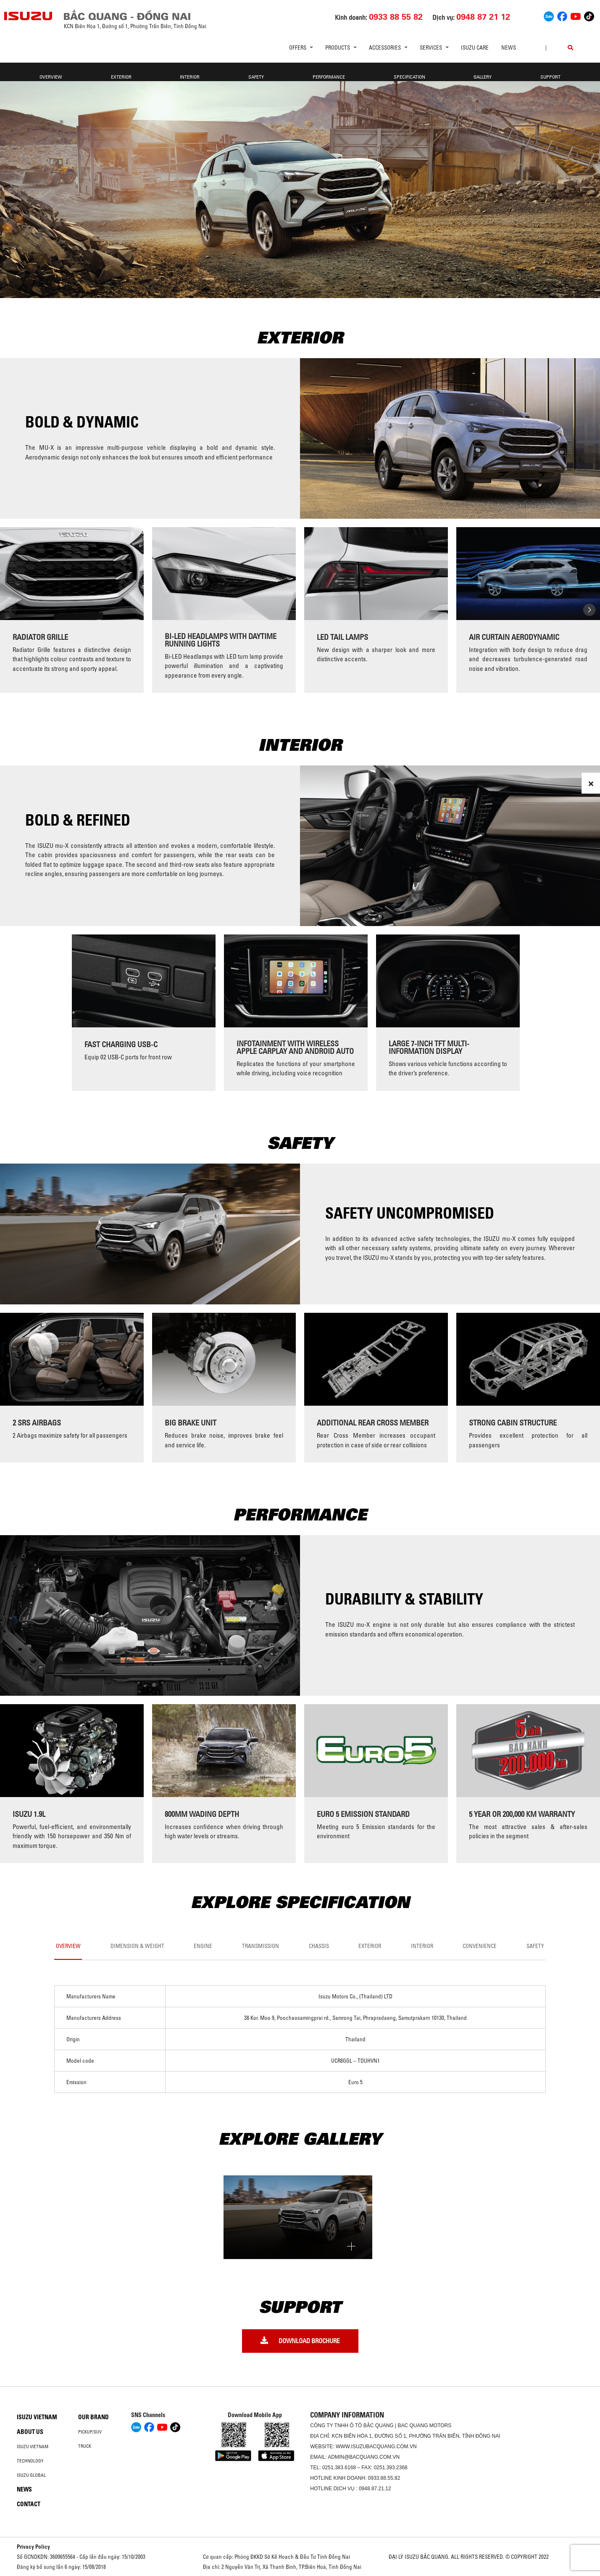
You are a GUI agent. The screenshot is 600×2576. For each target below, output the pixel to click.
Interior (190, 77)
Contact (28, 2504)
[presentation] (10, 610)
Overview (50, 77)
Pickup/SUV (90, 2432)
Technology (30, 2461)
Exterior (121, 77)
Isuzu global (31, 2475)
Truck (84, 2446)
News (508, 47)
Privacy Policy (33, 2546)
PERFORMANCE (329, 77)
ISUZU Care (475, 47)
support (550, 77)
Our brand (93, 2417)
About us (30, 2432)
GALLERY (483, 77)
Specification (409, 77)
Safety (256, 77)
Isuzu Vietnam (37, 2417)
